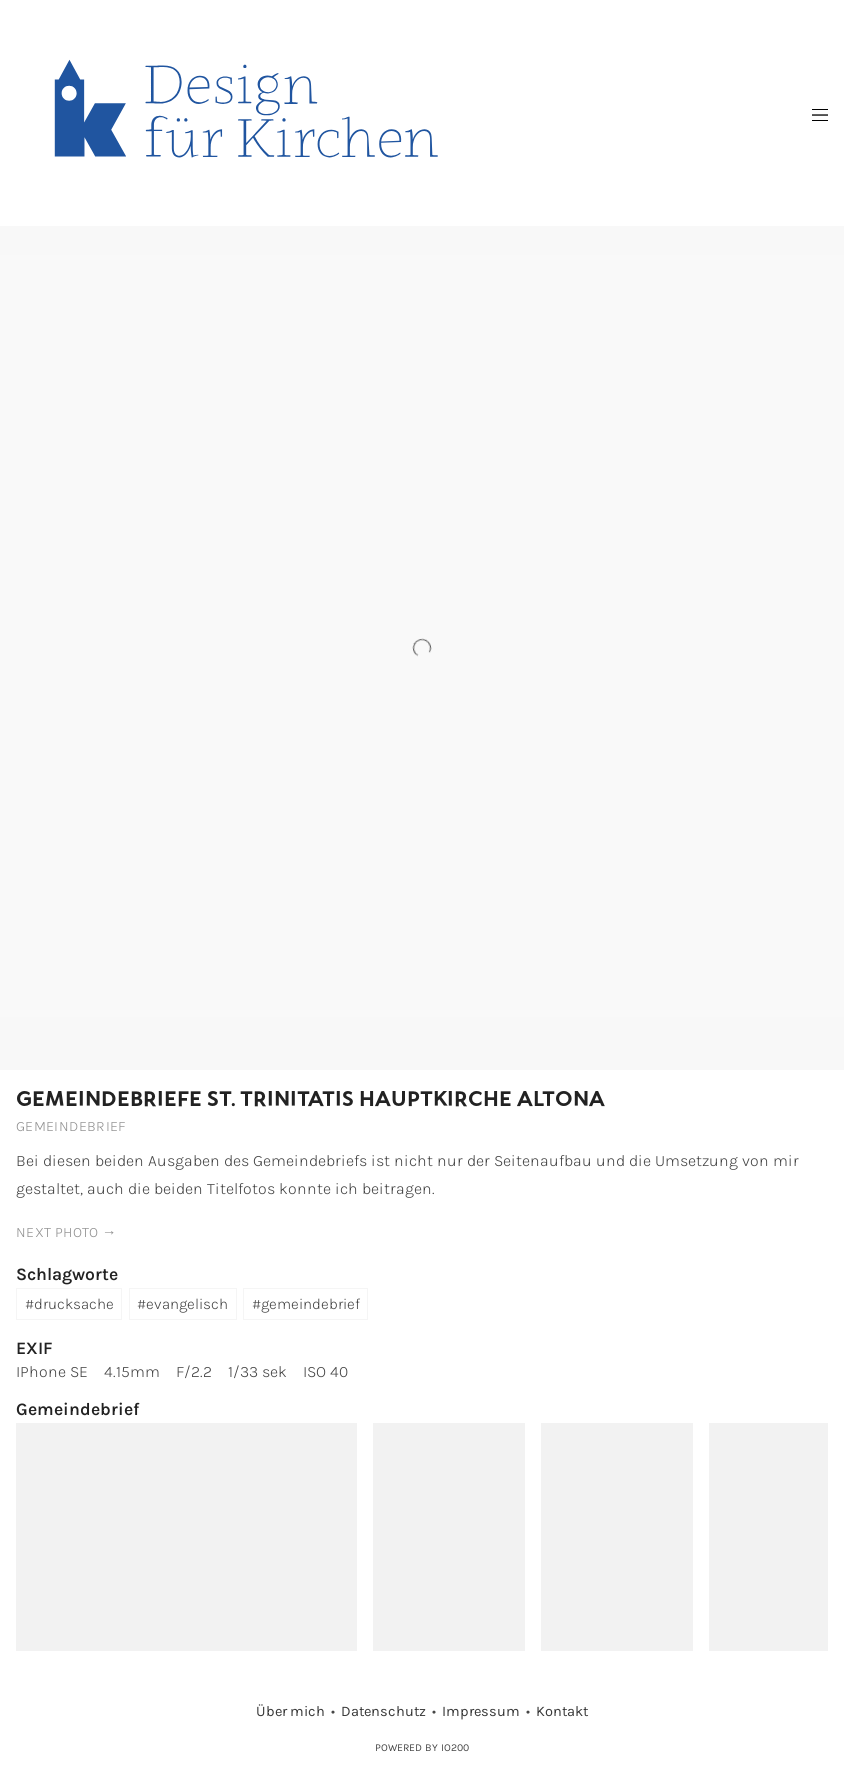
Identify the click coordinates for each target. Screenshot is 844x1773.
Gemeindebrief (71, 1126)
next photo (57, 1232)
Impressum (481, 1711)
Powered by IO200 (422, 1747)
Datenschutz (383, 1711)
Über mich (290, 1711)
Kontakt (562, 1711)
